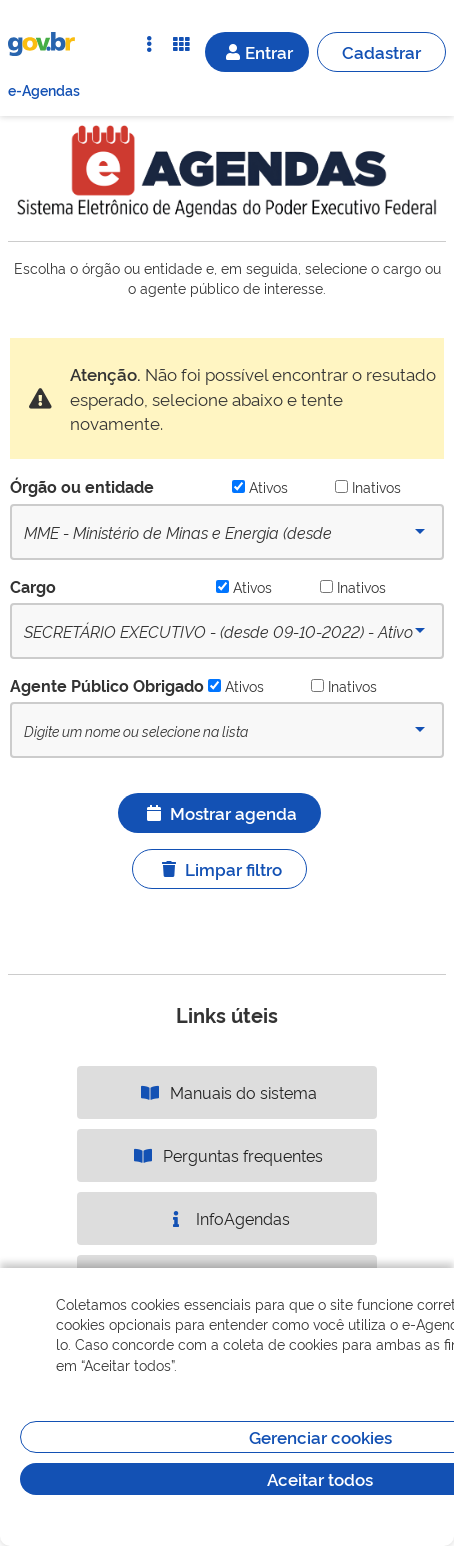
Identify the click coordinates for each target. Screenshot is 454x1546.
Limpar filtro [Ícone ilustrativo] (219, 868)
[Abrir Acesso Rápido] (149, 44)
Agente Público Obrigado (107, 685)
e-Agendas (44, 89)
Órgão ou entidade (82, 486)
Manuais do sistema (227, 1092)
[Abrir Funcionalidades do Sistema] (181, 44)
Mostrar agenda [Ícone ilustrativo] (219, 812)
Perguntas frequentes (227, 1155)
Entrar (257, 51)
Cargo (33, 586)
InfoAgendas (227, 1218)
